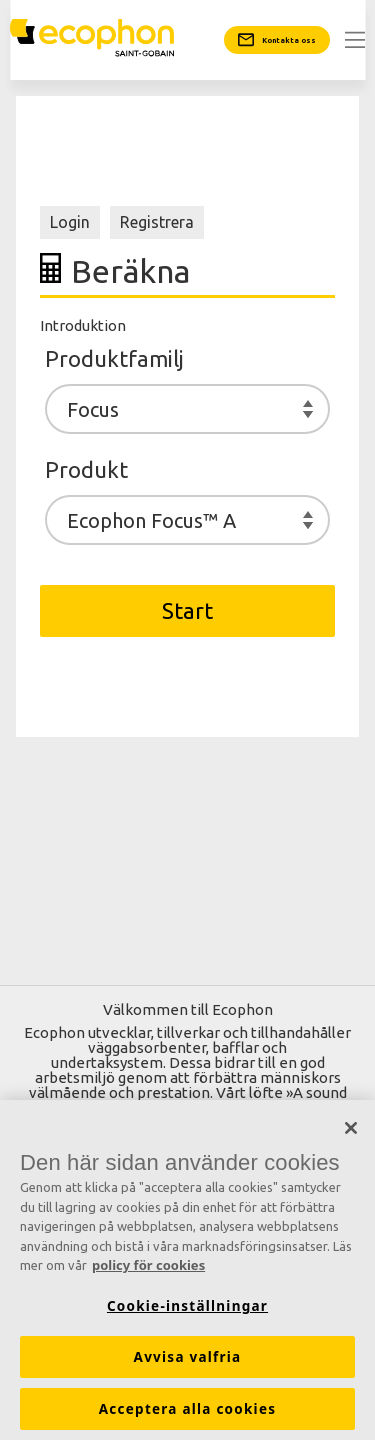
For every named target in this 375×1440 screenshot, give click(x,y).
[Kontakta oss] (277, 40)
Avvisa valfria (188, 1357)
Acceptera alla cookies (187, 1409)
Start (187, 610)
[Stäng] (351, 1129)
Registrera (157, 222)
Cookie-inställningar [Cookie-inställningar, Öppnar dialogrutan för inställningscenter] (187, 1306)
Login (70, 222)
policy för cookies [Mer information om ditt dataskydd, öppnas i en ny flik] (148, 1266)
